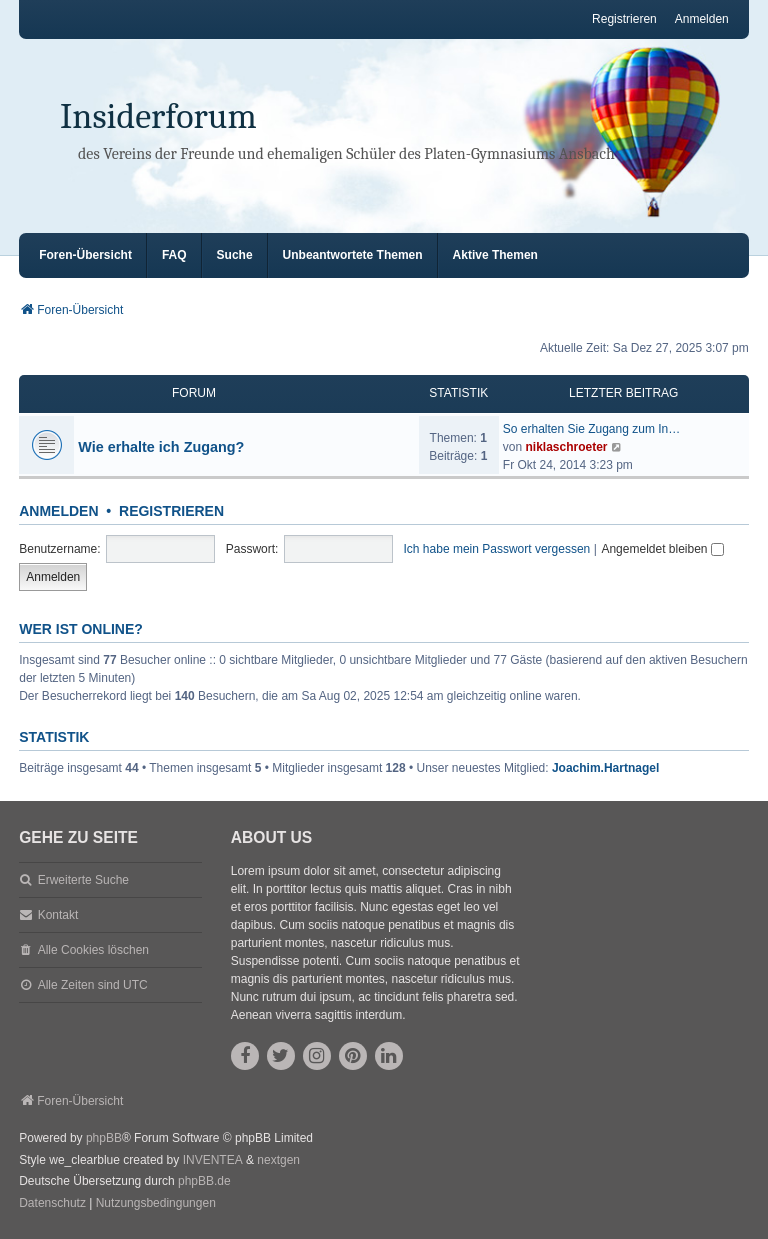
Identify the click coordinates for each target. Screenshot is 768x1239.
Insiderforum (158, 116)
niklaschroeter (566, 447)
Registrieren (171, 511)
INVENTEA (213, 1160)
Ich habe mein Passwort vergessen (497, 549)
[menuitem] (52, 1204)
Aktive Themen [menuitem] (495, 255)
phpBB (104, 1138)
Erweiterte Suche (83, 880)
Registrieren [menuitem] (624, 19)
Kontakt (58, 915)
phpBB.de (204, 1181)
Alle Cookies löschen (93, 950)
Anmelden (58, 511)
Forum (194, 393)
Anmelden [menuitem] (702, 19)
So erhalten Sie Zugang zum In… (591, 429)
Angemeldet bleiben (662, 549)
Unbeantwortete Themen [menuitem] (353, 255)
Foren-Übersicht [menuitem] (85, 255)
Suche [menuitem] (235, 255)
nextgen (278, 1160)
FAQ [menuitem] (174, 255)
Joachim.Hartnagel (605, 768)
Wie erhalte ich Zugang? (161, 447)
